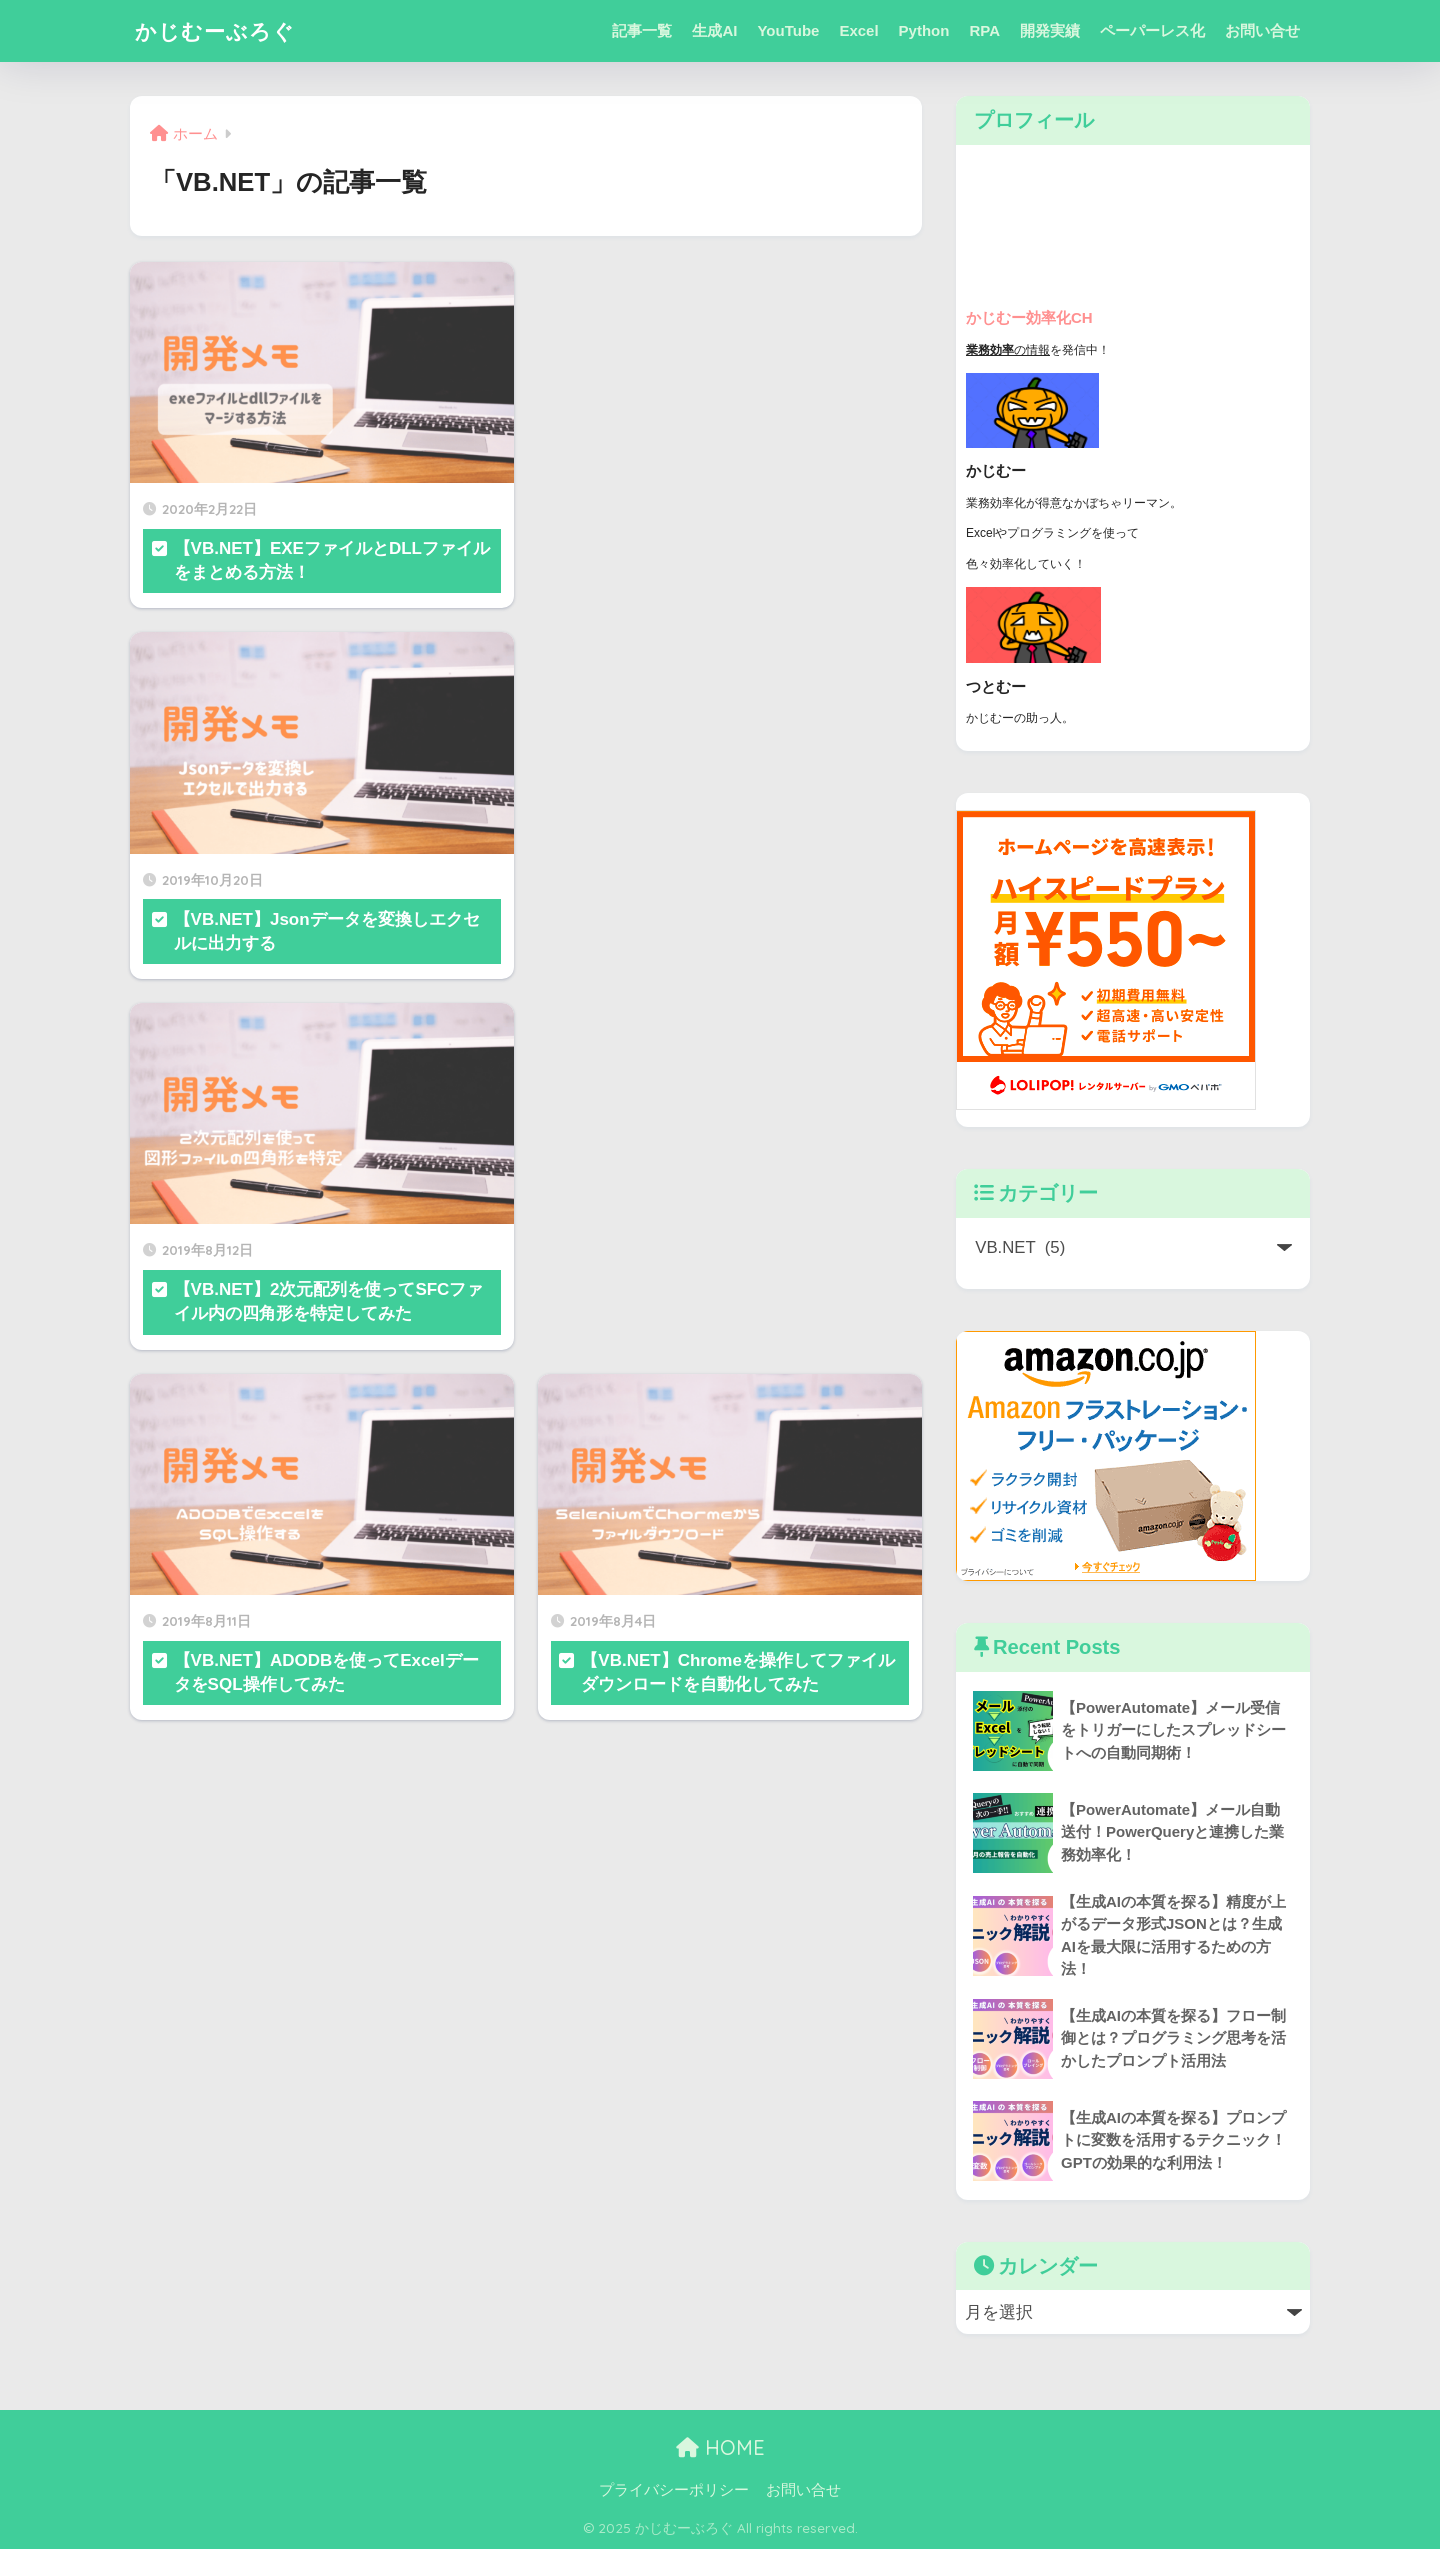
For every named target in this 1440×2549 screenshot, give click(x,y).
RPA (984, 30)
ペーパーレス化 (1152, 30)
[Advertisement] (730, 319)
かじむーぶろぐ (222, 30)
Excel (858, 30)
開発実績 (1050, 30)
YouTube (788, 30)
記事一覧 (642, 30)
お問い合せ (1262, 30)
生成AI (714, 30)
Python (924, 30)
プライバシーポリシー (674, 2490)
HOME (720, 2448)
